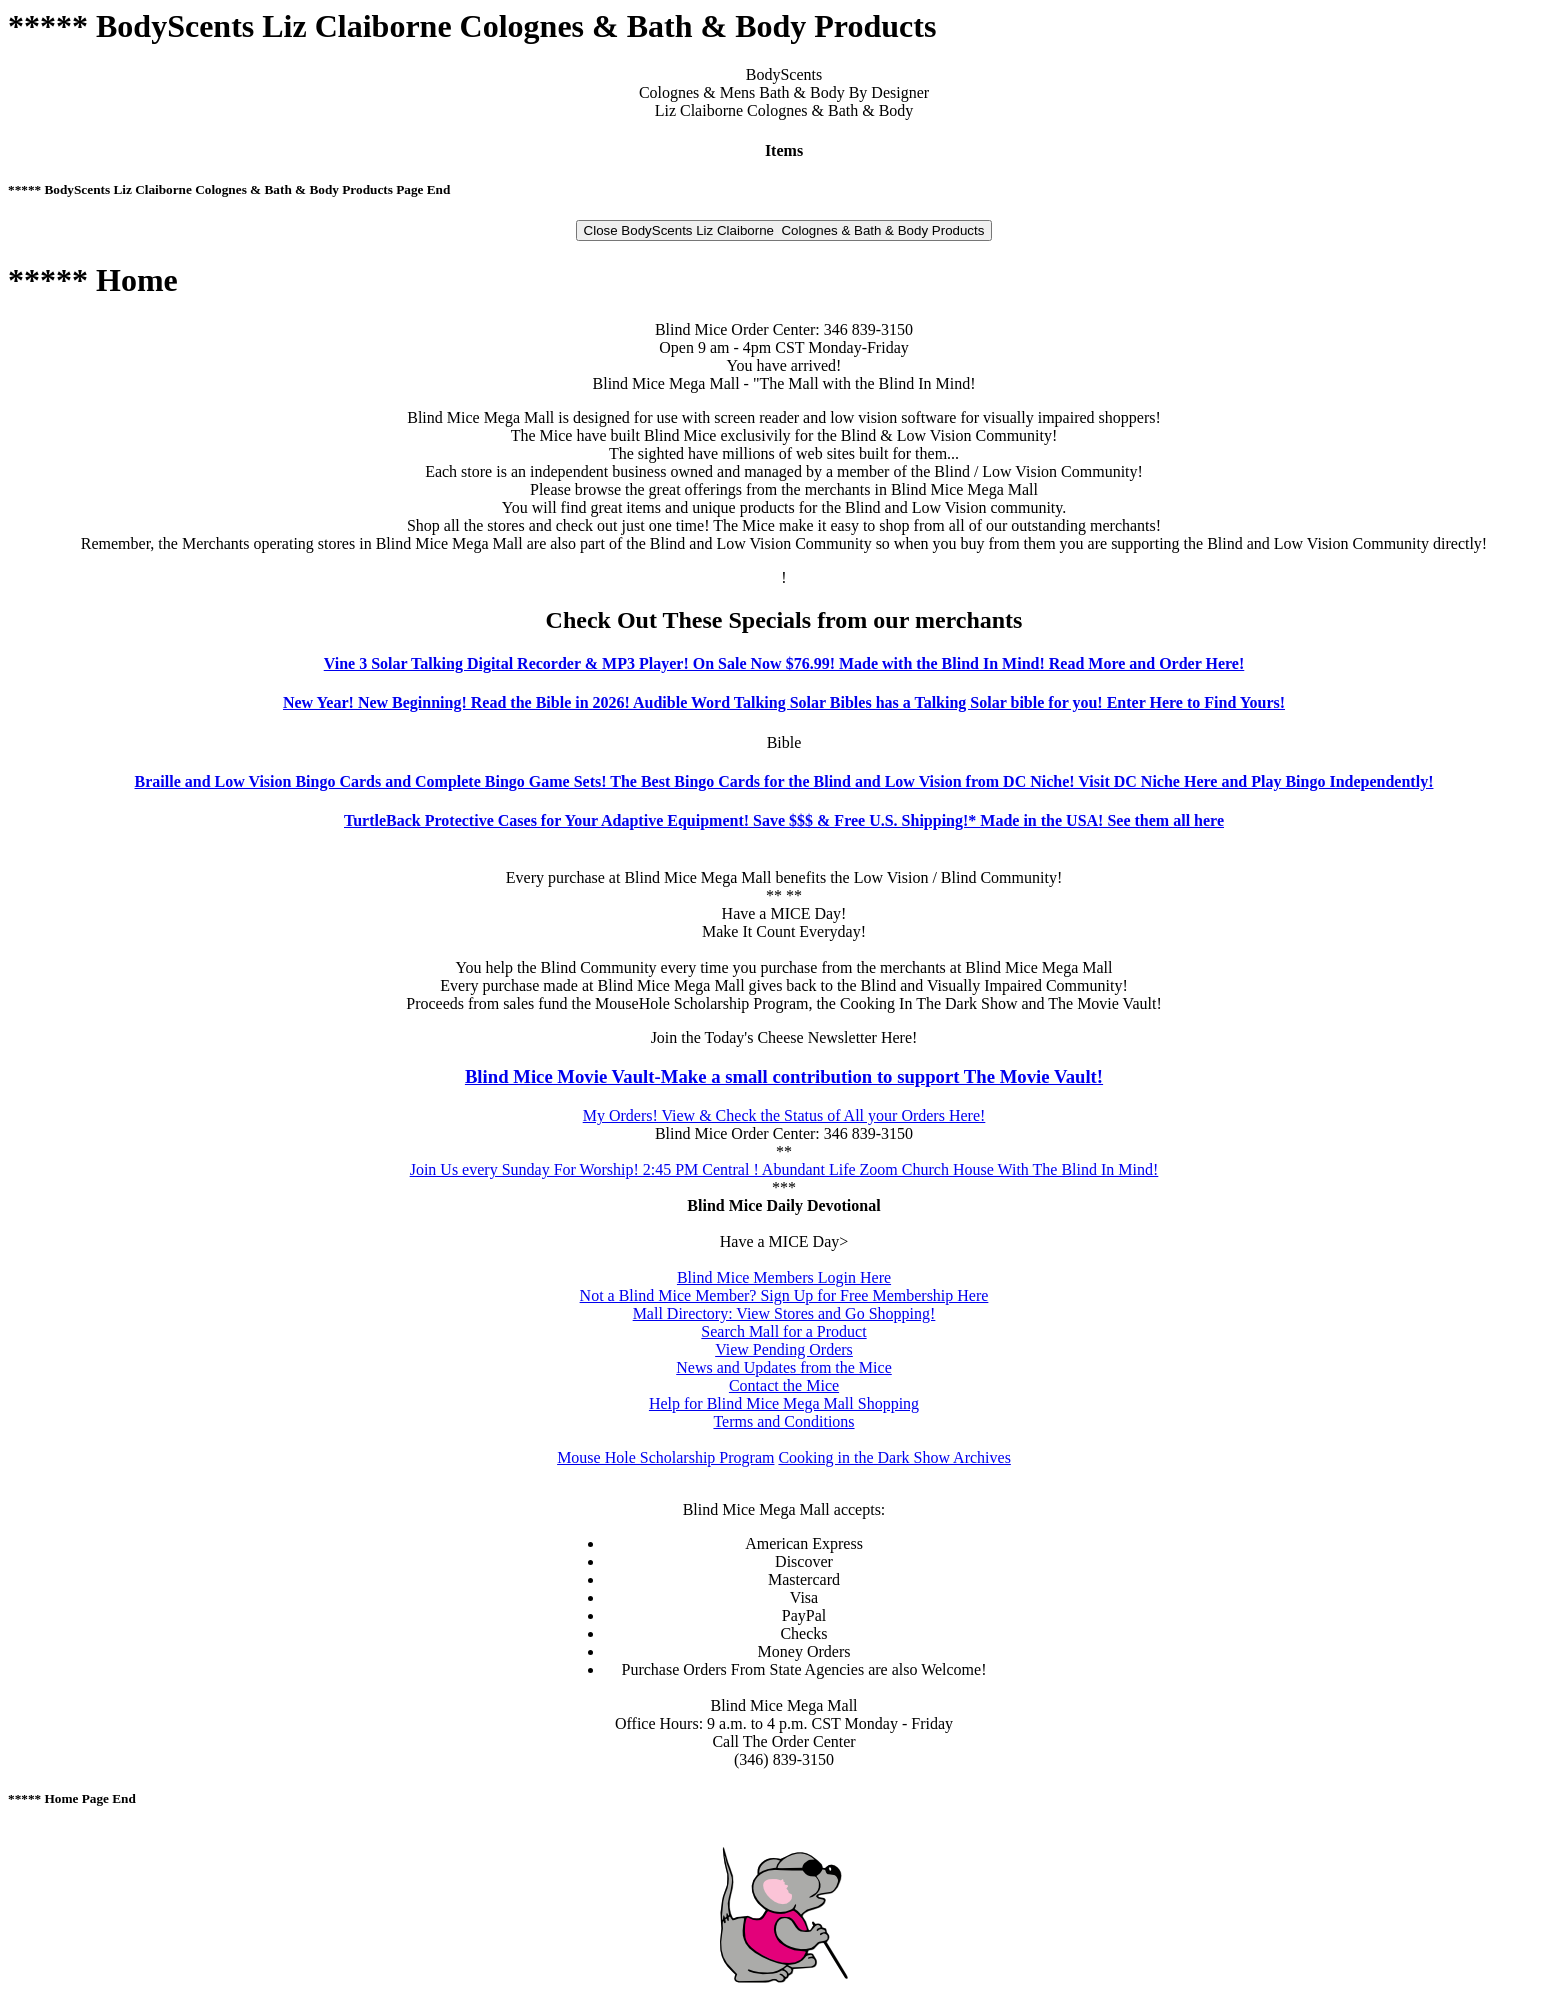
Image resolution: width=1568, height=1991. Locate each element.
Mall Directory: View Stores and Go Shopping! (784, 1313)
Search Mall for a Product (783, 1331)
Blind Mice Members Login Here (784, 1277)
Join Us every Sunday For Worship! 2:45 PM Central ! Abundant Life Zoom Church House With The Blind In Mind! (784, 1169)
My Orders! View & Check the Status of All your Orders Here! (784, 1115)
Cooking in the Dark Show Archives (894, 1457)
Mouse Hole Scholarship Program (665, 1457)
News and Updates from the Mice (784, 1367)
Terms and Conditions (783, 1421)
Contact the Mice (784, 1385)
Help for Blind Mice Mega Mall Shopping (784, 1403)
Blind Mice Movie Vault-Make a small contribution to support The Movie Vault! (784, 1076)
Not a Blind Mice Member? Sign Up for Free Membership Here (784, 1295)
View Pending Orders (784, 1349)
